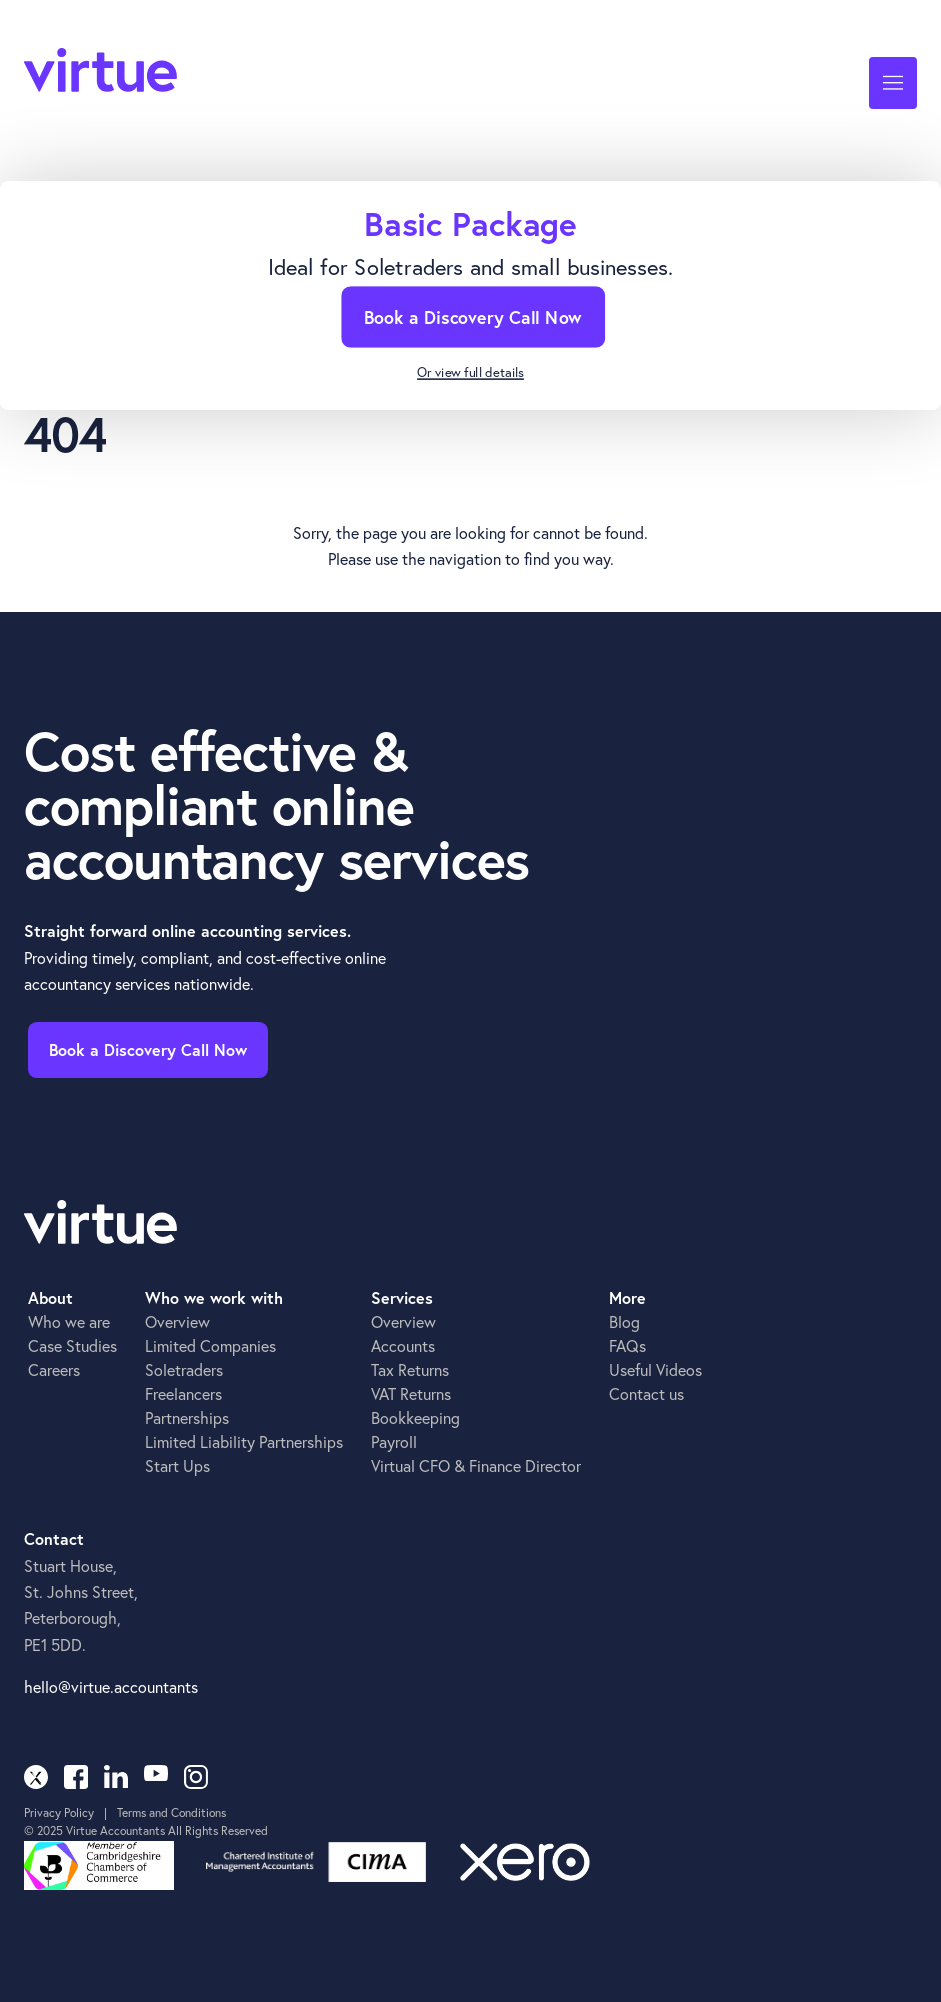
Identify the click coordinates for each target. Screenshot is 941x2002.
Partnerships (187, 1417)
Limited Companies (210, 1345)
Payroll (394, 1441)
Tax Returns (410, 1369)
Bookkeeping (415, 1417)
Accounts (403, 1345)
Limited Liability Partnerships (244, 1441)
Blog (624, 1321)
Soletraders (184, 1369)
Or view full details (470, 373)
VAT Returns (411, 1393)
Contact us (646, 1393)
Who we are (69, 1321)
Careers (54, 1369)
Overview (177, 1321)
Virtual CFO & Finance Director (476, 1465)
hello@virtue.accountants (111, 1686)
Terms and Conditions (171, 1812)
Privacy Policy (59, 1812)
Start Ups (177, 1465)
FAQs (627, 1345)
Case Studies (72, 1345)
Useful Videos (655, 1369)
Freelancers (183, 1393)
